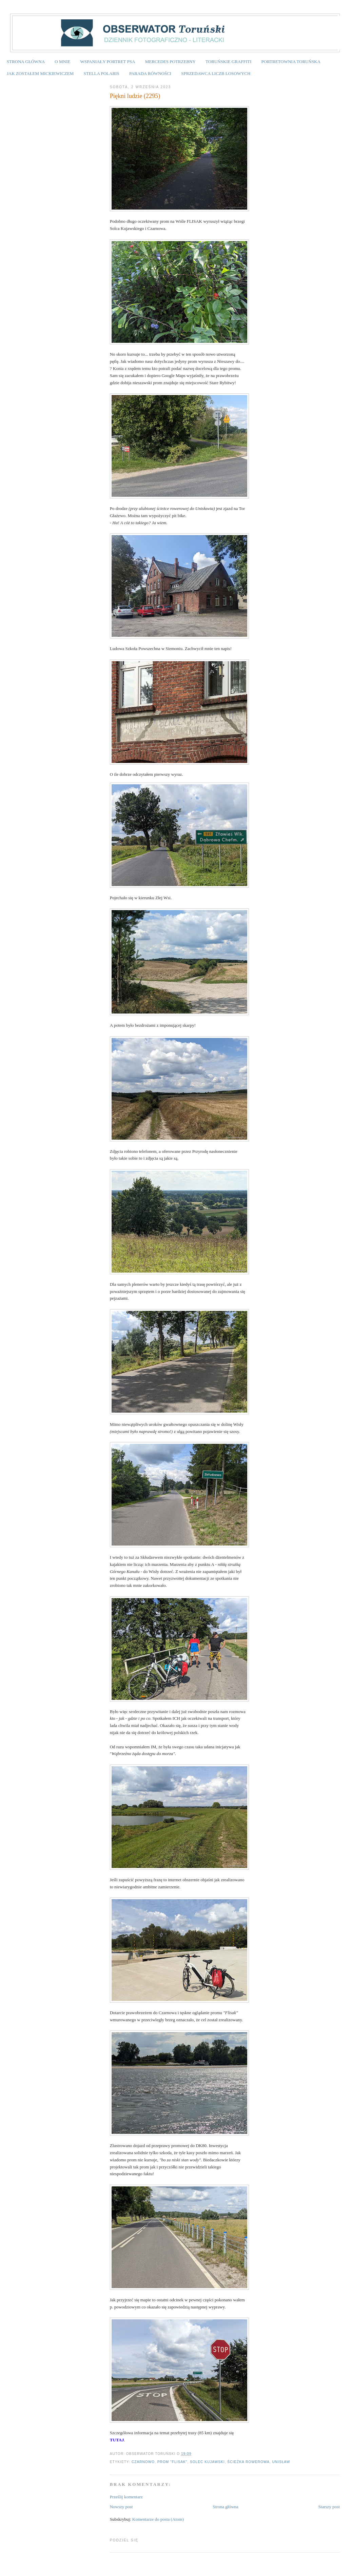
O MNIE (62, 61)
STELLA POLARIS (101, 73)
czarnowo (143, 2462)
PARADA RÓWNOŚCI (150, 73)
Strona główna (225, 2506)
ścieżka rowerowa (248, 2462)
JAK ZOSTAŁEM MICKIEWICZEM (40, 73)
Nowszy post (121, 2506)
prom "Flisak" (172, 2462)
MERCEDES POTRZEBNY (170, 61)
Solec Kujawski (207, 2462)
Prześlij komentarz (126, 2496)
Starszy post (329, 2506)
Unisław (281, 2462)
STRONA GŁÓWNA (26, 61)
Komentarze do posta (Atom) (158, 2519)
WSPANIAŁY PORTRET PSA (107, 61)
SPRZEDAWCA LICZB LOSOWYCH (215, 73)
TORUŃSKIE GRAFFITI (228, 61)
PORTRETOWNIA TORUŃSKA (290, 61)
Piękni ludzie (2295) (135, 96)
